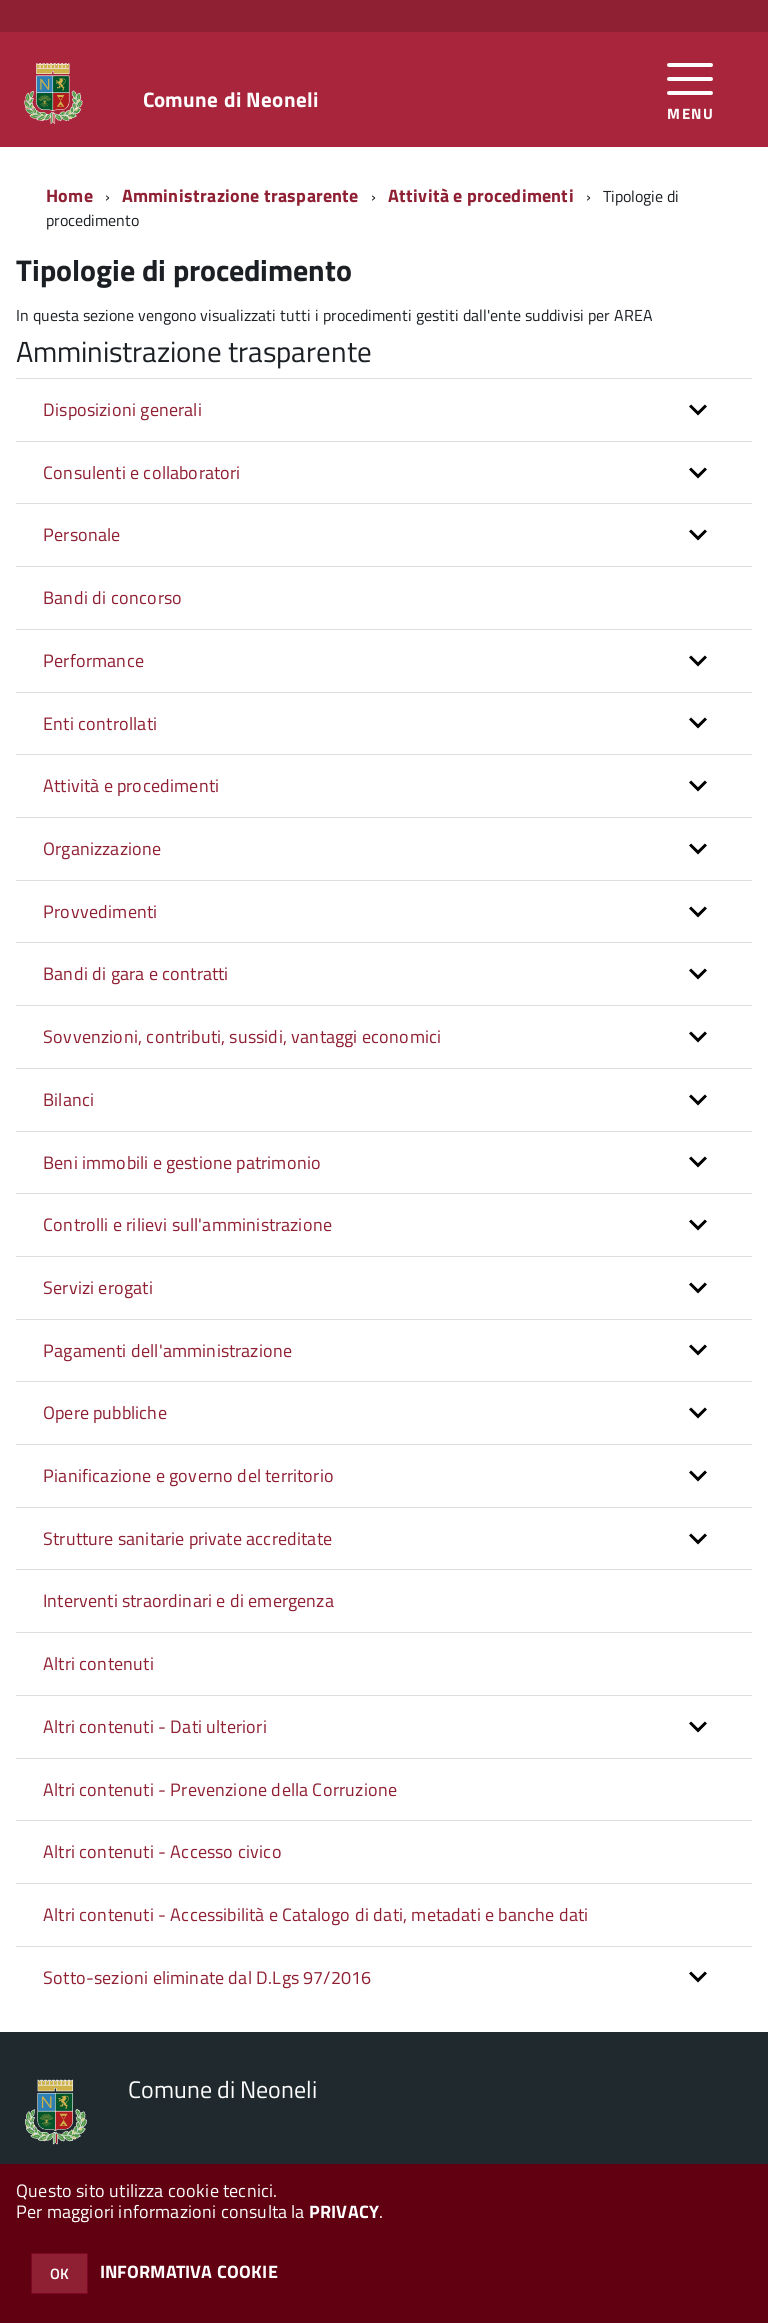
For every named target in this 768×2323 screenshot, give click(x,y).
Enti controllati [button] (100, 723)
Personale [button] (82, 534)
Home (69, 195)
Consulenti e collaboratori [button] (142, 472)
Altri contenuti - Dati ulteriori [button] (155, 1726)
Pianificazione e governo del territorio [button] (188, 1475)
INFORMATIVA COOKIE (189, 2271)
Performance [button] (93, 660)
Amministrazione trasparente (240, 195)
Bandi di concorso (112, 597)
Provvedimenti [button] (100, 911)
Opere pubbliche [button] (105, 1412)
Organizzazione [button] (102, 848)
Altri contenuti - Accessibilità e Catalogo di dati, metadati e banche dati (315, 1914)
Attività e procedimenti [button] (131, 785)
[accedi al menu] (690, 89)
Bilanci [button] (68, 1099)
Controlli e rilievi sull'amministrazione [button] (187, 1224)
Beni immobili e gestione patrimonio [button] (182, 1162)
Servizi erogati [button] (98, 1287)
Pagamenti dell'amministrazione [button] (167, 1350)
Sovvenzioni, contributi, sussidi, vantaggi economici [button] (242, 1036)
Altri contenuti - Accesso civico (162, 1851)
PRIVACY (344, 2211)
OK (59, 2273)
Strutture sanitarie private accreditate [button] (187, 1538)
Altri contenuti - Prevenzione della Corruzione (220, 1789)
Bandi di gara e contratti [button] (136, 973)
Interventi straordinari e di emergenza (188, 1600)
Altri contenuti (98, 1663)
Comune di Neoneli (231, 99)
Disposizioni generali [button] (122, 409)
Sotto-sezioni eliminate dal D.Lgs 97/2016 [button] (207, 1977)
